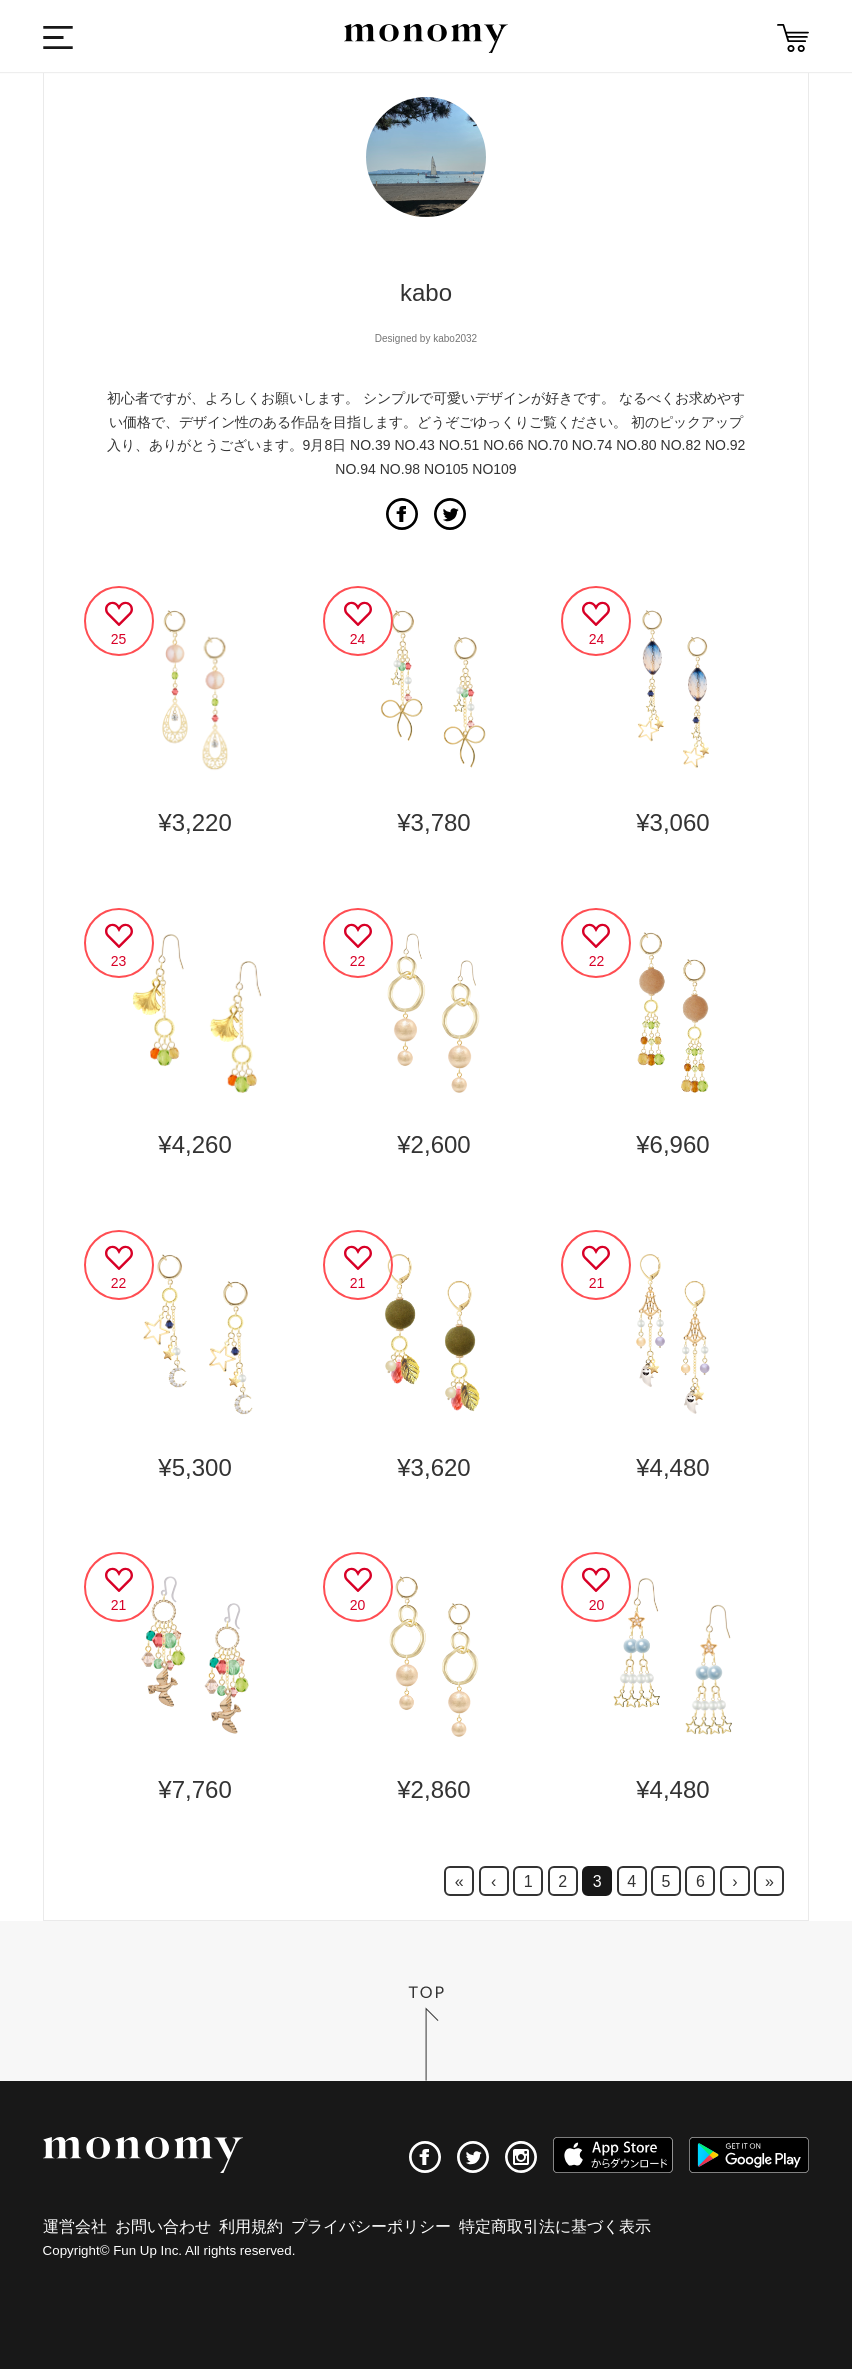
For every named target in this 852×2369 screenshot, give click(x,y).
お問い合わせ (163, 2226)
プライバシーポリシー (371, 2226)
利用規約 (251, 2226)
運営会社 (75, 2226)
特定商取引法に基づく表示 (555, 2226)
